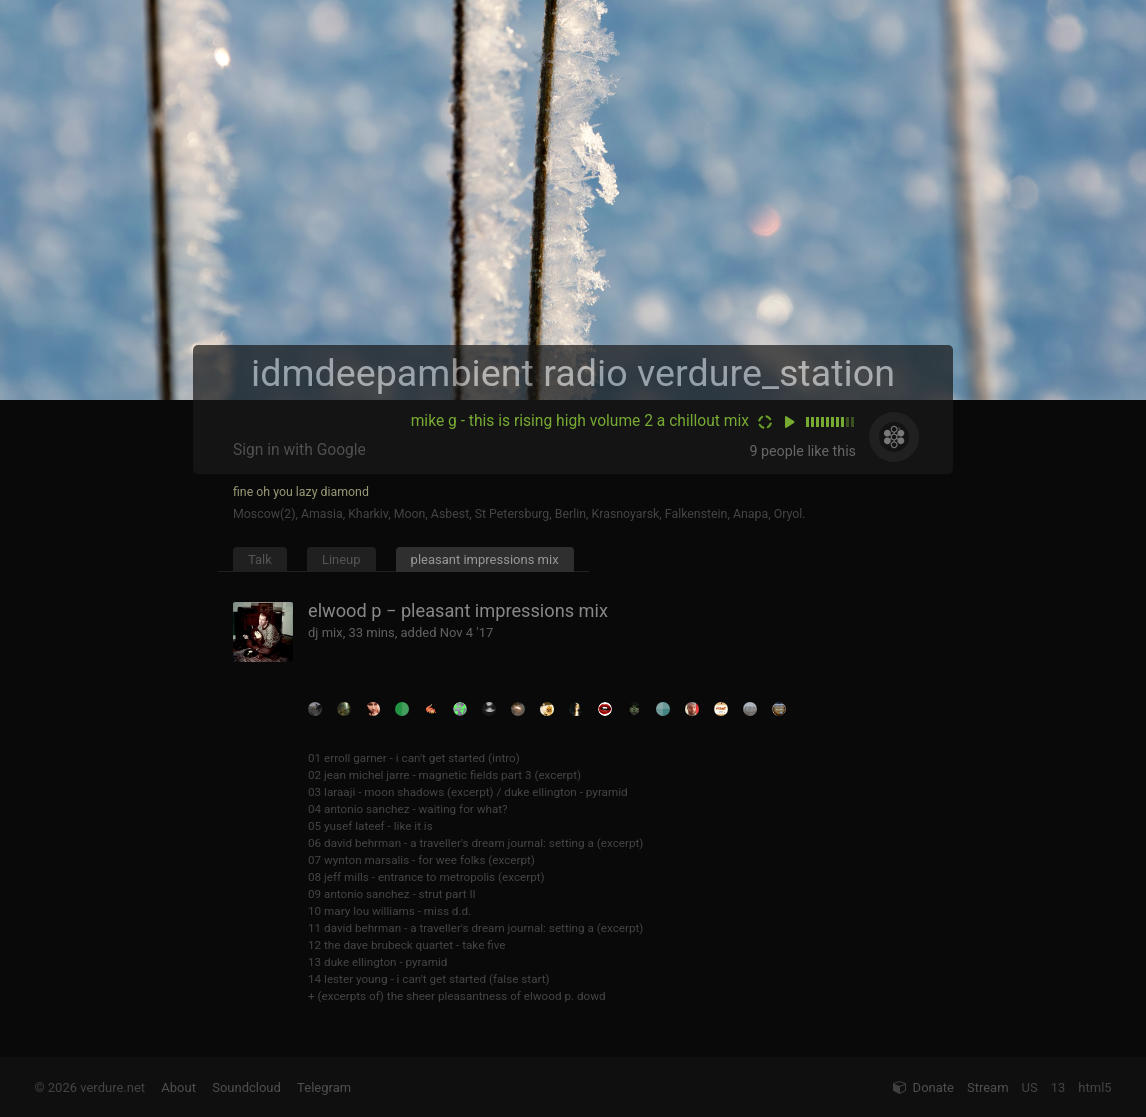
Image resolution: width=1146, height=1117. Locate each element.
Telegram (324, 1087)
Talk (260, 559)
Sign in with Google (299, 450)
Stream (988, 1087)
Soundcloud (246, 1087)
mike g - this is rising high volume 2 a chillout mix (580, 421)
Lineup (341, 559)
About (178, 1087)
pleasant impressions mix (485, 559)
